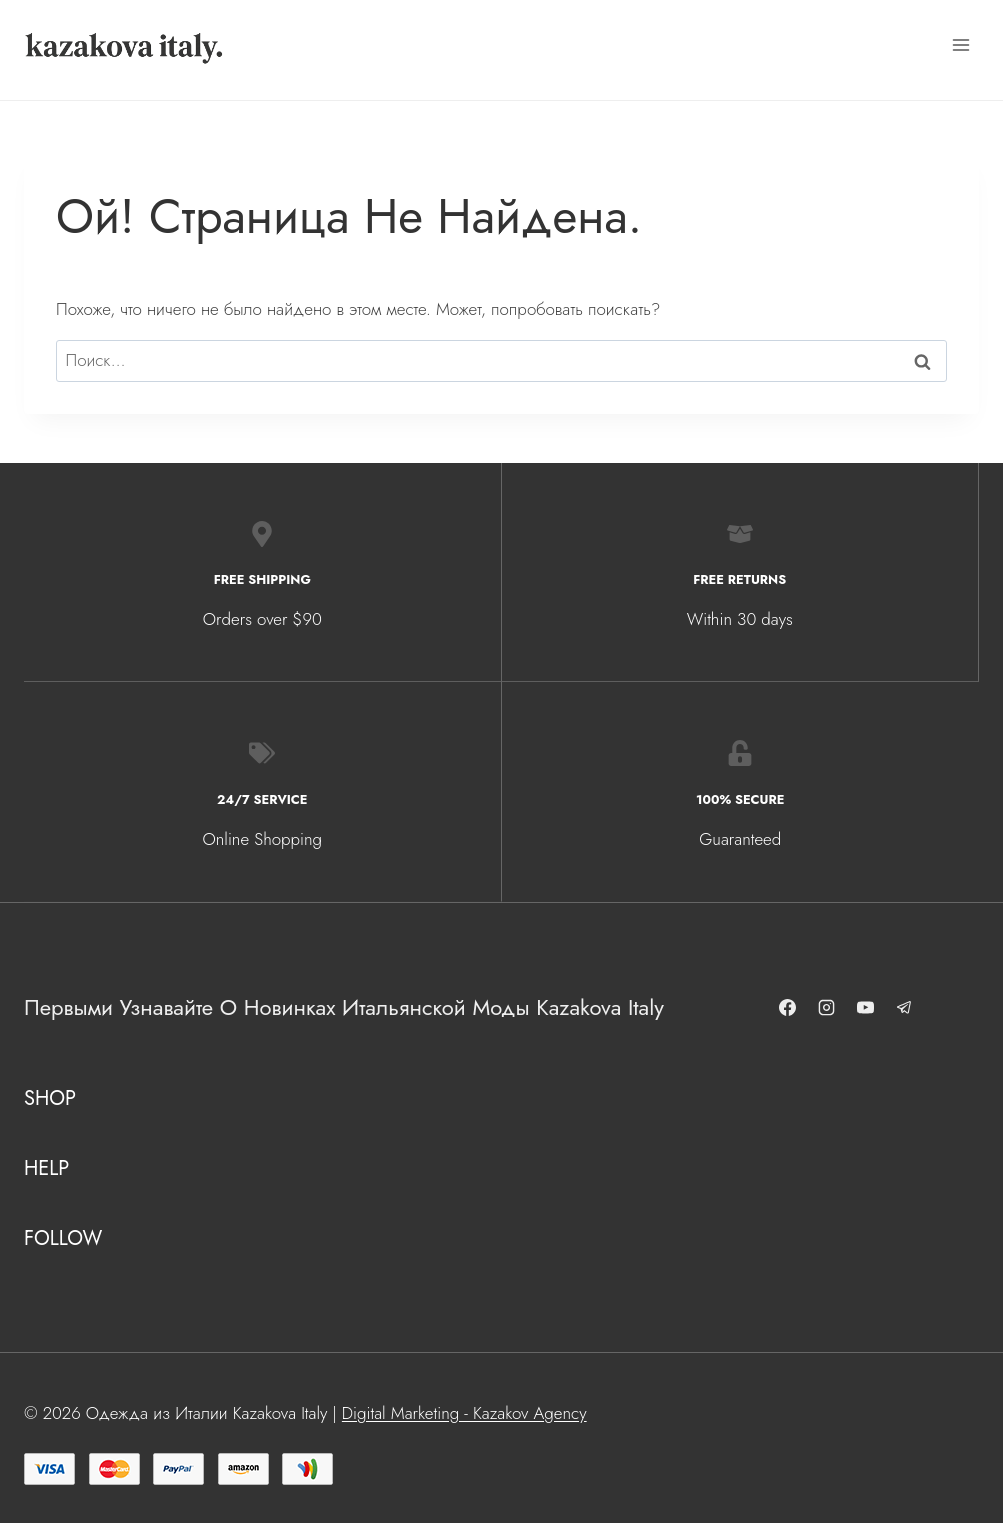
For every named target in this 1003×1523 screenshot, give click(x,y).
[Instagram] (830, 1008)
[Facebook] (791, 1008)
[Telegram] (908, 1008)
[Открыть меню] (960, 44)
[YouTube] (869, 1008)
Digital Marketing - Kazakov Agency (464, 1413)
